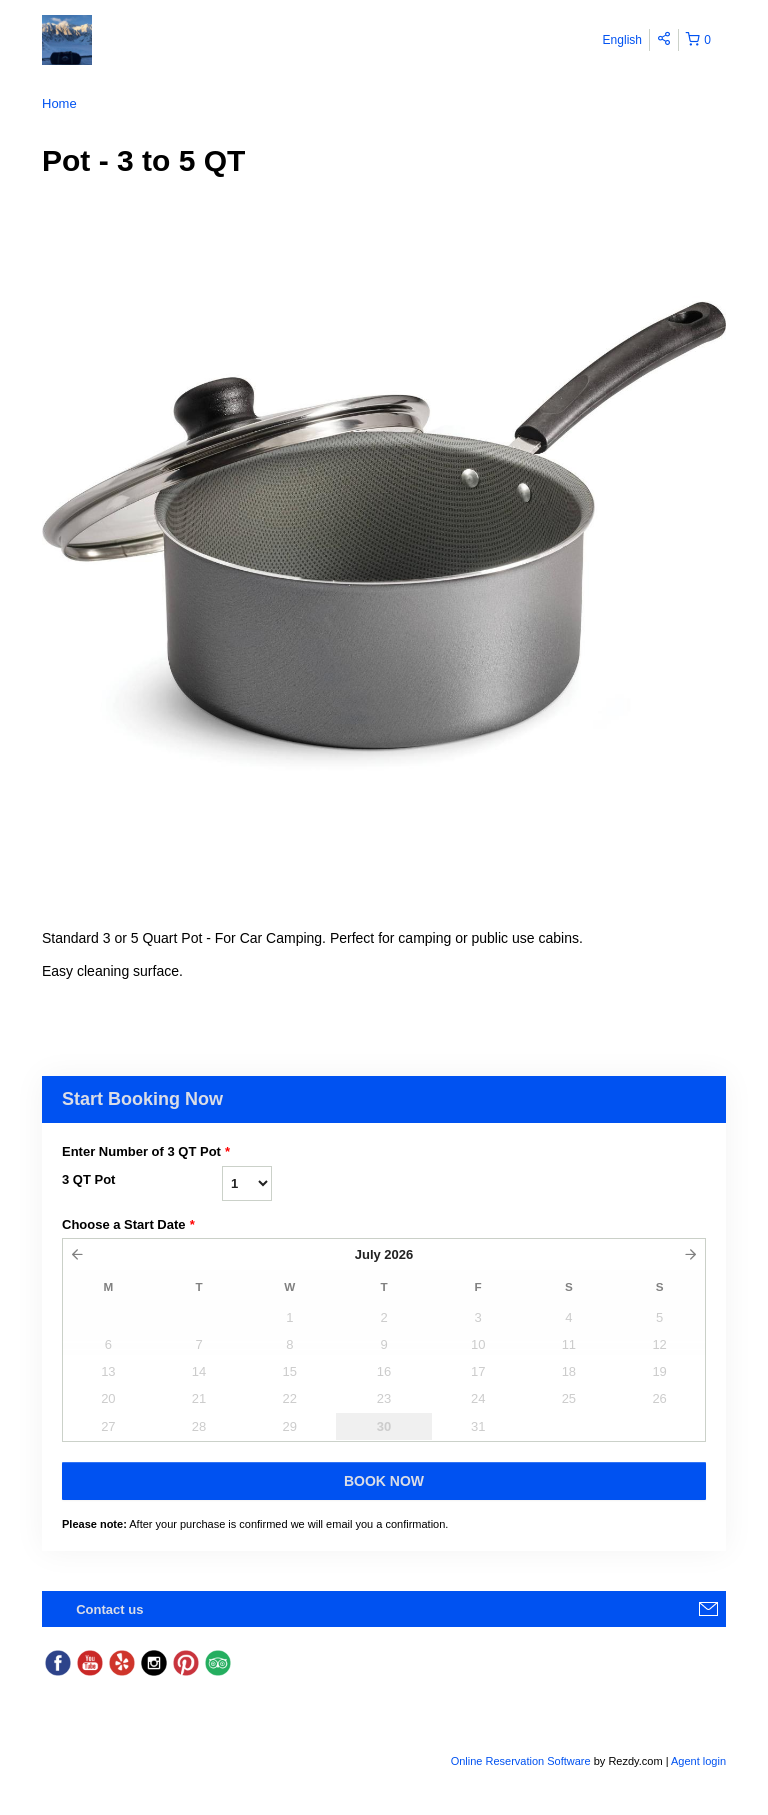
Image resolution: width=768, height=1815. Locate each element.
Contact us (109, 1609)
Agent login (698, 1761)
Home (59, 103)
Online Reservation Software (521, 1761)
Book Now (384, 1481)
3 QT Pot (88, 1179)
